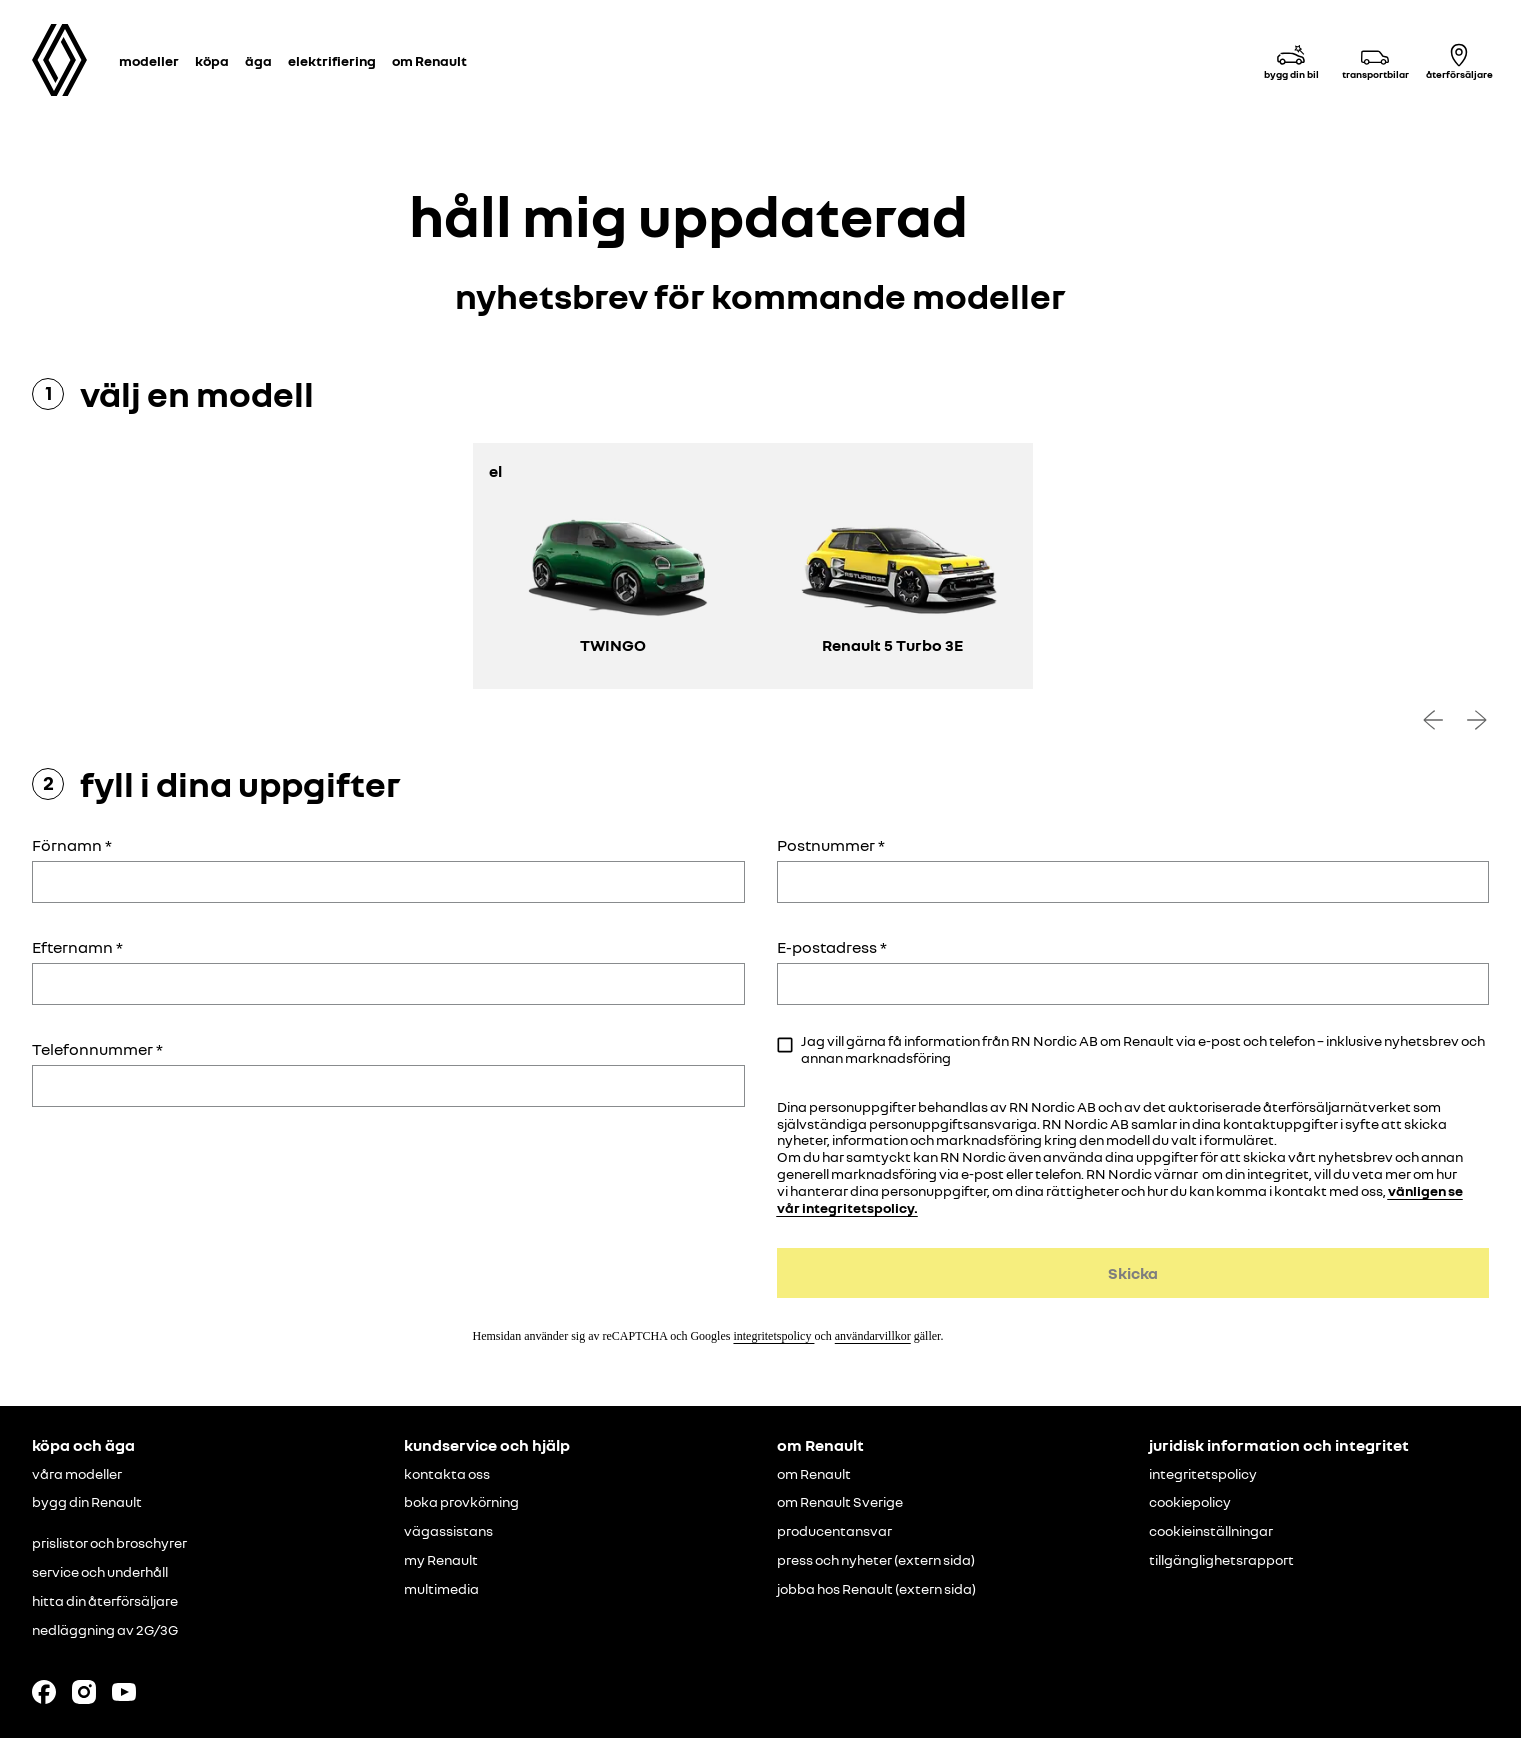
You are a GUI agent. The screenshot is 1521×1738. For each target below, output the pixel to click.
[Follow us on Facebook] (44, 1692)
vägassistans (448, 1531)
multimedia (441, 1589)
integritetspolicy (773, 1336)
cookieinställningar (1211, 1531)
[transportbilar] (1375, 60)
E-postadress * (832, 947)
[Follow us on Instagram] (84, 1692)
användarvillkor (873, 1336)
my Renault (441, 1560)
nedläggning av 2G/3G (105, 1630)
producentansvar (834, 1531)
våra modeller (77, 1474)
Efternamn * (77, 947)
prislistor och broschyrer (109, 1543)
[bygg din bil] (1291, 60)
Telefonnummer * (97, 1049)
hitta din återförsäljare (105, 1601)
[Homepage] (59, 60)
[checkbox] (785, 1045)
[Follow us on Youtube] (124, 1692)
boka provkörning (461, 1502)
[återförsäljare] (1459, 60)
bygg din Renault (87, 1502)
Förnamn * (72, 845)
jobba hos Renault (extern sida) (876, 1589)
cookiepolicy (1190, 1502)
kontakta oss (447, 1474)
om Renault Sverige (840, 1502)
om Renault (814, 1474)
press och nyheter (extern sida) (876, 1560)
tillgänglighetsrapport (1221, 1560)
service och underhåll (100, 1572)
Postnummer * (831, 845)
